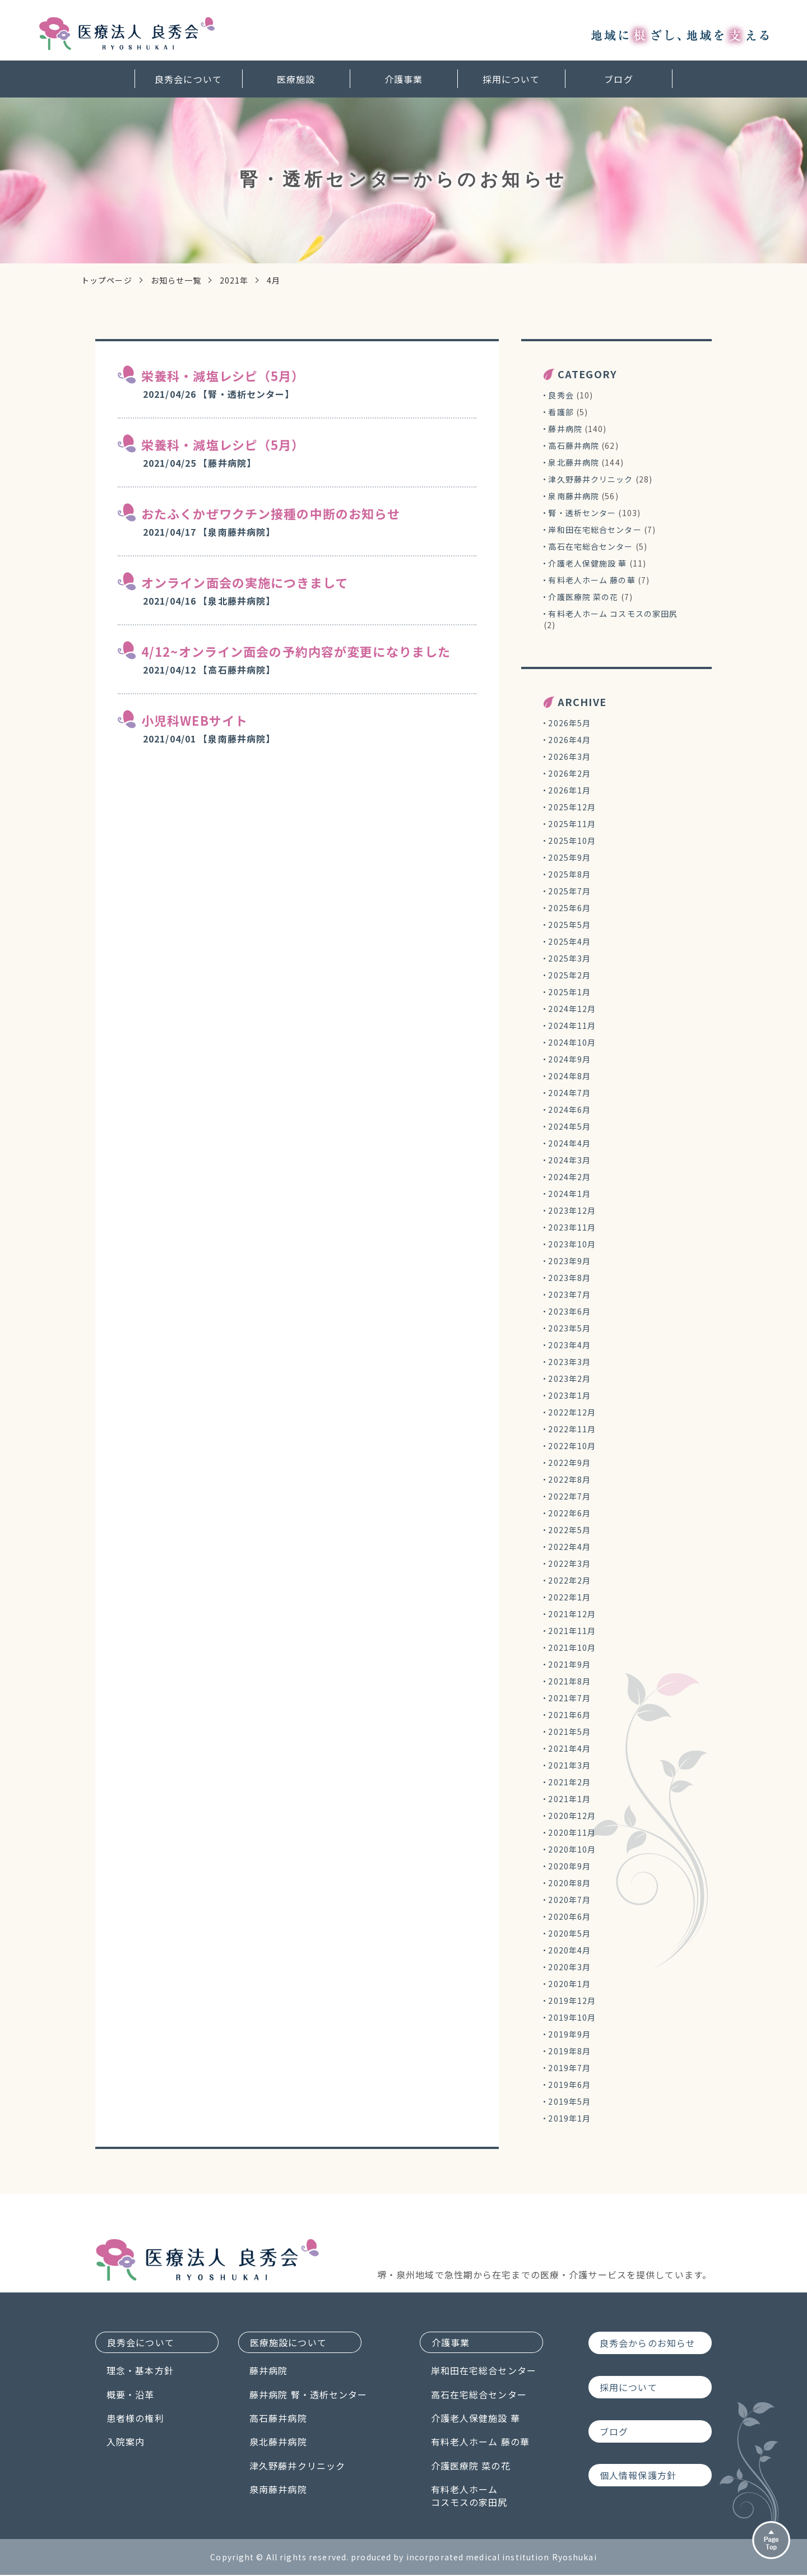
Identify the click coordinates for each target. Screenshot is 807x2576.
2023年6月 (569, 1311)
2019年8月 (569, 2051)
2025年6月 (569, 907)
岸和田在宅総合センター (594, 529)
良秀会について (188, 77)
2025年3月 (569, 958)
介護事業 (403, 77)
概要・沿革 (130, 2395)
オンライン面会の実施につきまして (244, 582)
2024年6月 (569, 1109)
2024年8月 (569, 1076)
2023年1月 (569, 1395)
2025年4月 (569, 941)
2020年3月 (569, 1966)
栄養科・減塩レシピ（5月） (223, 375)
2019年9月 (569, 2034)
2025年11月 (572, 823)
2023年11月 (572, 1227)
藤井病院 (565, 428)
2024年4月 (569, 1143)
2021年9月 (569, 1664)
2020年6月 (569, 1916)
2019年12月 (572, 2000)
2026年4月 (569, 739)
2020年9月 (569, 1866)
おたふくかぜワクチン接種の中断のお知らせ (270, 513)
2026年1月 (569, 790)
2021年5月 (569, 1731)
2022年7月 (569, 1496)
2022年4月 (569, 1546)
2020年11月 (572, 1832)
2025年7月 (569, 891)
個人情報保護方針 (638, 2476)
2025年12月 (572, 807)
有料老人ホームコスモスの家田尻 (475, 2496)
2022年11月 (572, 1429)
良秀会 (560, 395)
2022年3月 (569, 1563)
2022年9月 (569, 1462)
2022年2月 (569, 1580)
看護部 (560, 411)
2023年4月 (569, 1344)
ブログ (618, 77)
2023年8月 (569, 1277)
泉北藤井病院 (573, 462)
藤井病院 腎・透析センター (328, 2395)
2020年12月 (572, 1815)
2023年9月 (569, 1260)
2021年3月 (569, 1765)
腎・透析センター (582, 512)
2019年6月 (569, 2084)
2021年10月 (572, 1647)
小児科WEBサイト (194, 720)
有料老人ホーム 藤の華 (591, 580)
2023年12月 (572, 1210)
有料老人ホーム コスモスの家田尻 (613, 613)
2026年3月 (569, 756)
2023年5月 (569, 1328)
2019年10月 (572, 2017)
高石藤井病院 (573, 445)
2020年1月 (569, 1983)
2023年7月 (569, 1294)
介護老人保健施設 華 (587, 563)
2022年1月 (569, 1597)
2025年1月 (569, 991)
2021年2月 (569, 1782)
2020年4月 (569, 1950)
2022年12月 (572, 1412)
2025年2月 (569, 975)
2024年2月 (569, 1176)
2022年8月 (569, 1479)
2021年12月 (572, 1613)
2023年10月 (572, 1244)
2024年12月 (572, 1008)
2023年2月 (569, 1378)
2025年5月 (569, 924)
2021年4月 (569, 1748)
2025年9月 (569, 857)
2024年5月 (569, 1126)
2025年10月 (572, 840)
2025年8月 (569, 874)
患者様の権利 (135, 2419)
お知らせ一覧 (176, 280)
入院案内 (125, 2442)
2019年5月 (569, 2101)
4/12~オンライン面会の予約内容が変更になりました (296, 651)
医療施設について (308, 2343)
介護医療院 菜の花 (583, 596)
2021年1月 (569, 1798)
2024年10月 (572, 1042)
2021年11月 (572, 1630)
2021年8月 (569, 1681)
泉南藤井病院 (573, 496)
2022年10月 (572, 1445)
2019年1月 (569, 2118)
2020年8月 (569, 1882)
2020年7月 (569, 1899)
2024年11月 (572, 1025)
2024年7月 (569, 1092)
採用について (511, 77)
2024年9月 (569, 1059)
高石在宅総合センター (590, 546)
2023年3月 (569, 1361)
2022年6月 (569, 1513)
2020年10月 (572, 1849)
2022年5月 (569, 1529)
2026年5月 (569, 722)
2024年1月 (569, 1193)
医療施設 (296, 77)
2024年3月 (569, 1160)
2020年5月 (569, 1933)
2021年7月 (569, 1698)
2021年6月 (569, 1714)
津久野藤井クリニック (590, 479)
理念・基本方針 (140, 2371)
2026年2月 (569, 773)
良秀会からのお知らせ (647, 2343)
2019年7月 (569, 2067)
